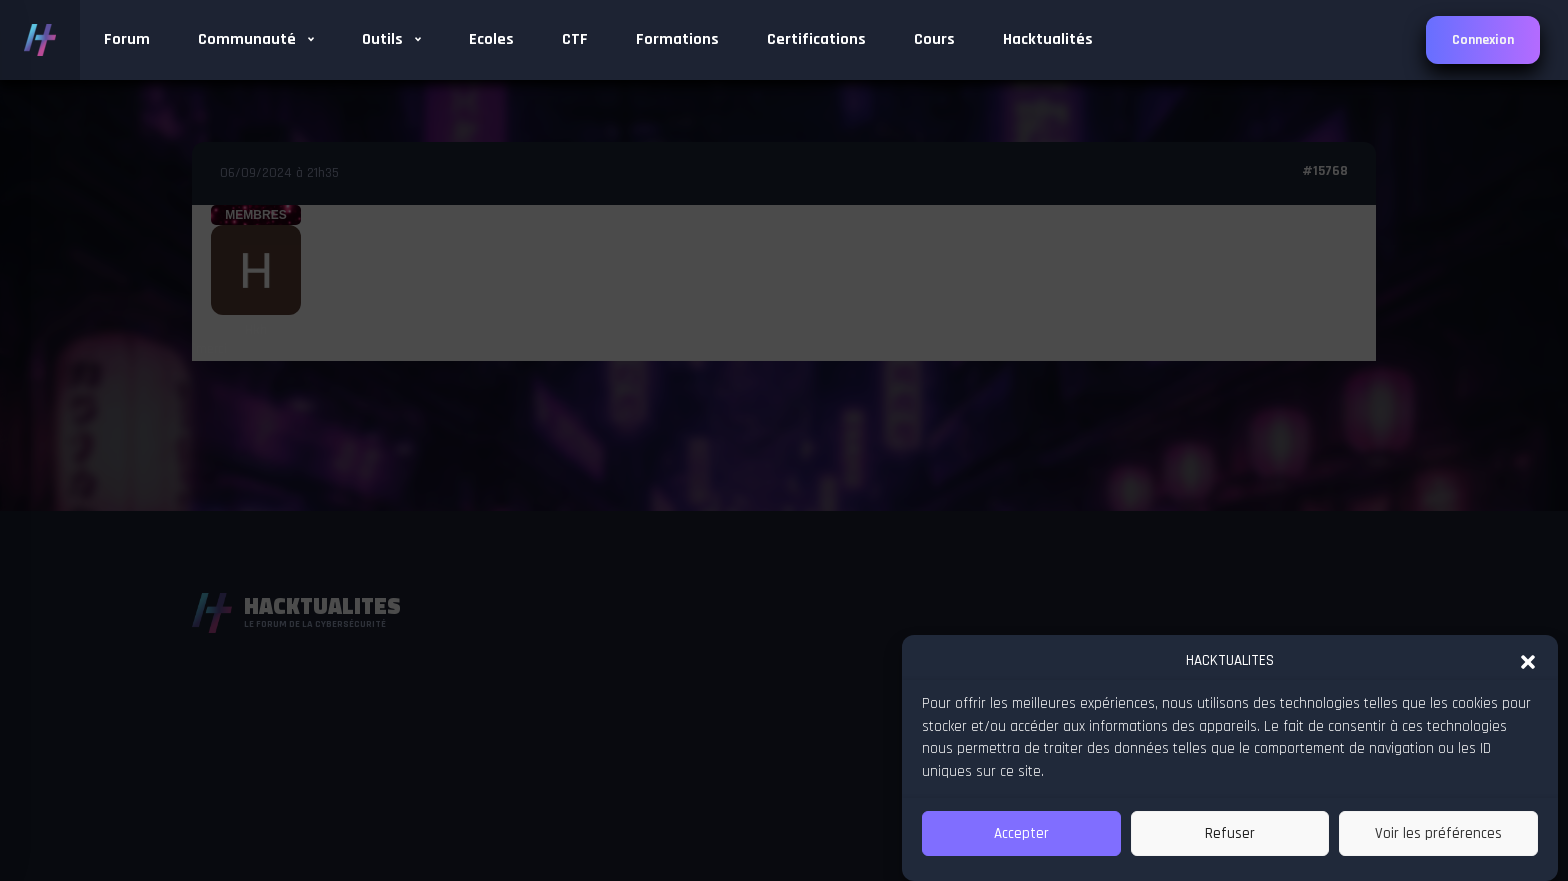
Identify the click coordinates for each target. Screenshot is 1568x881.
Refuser (1230, 833)
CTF (575, 39)
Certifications (816, 39)
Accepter (1021, 833)
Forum (127, 39)
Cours (934, 39)
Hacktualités (1048, 39)
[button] (1528, 660)
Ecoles (491, 39)
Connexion (1483, 40)
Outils (391, 39)
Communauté (256, 39)
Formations (677, 39)
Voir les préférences (1438, 833)
